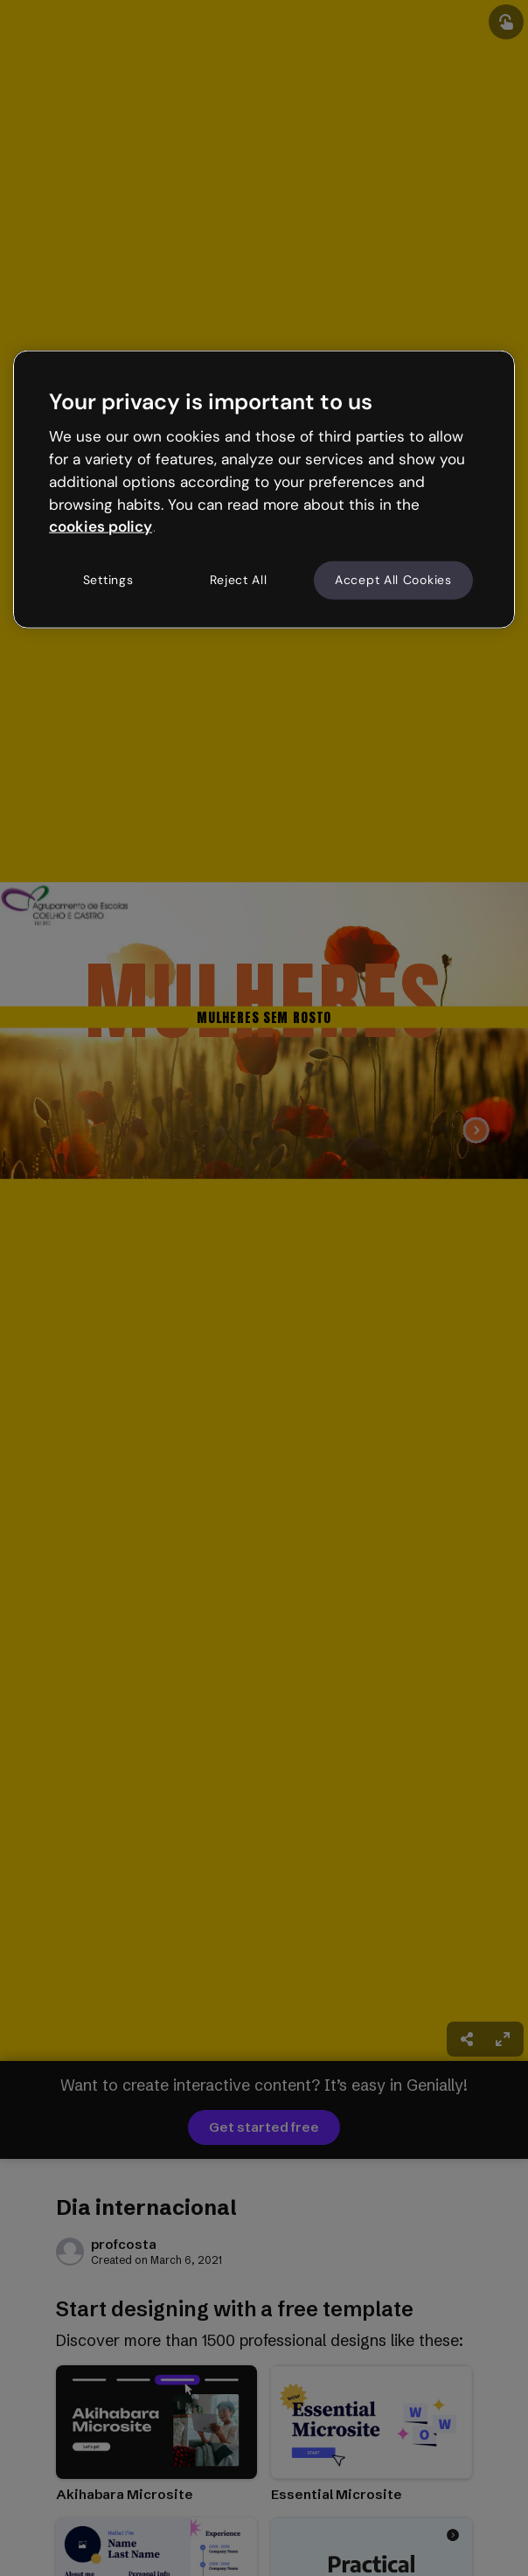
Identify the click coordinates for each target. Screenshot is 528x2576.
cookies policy (100, 526)
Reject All (238, 580)
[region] (264, 490)
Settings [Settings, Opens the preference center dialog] (108, 580)
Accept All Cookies (393, 580)
